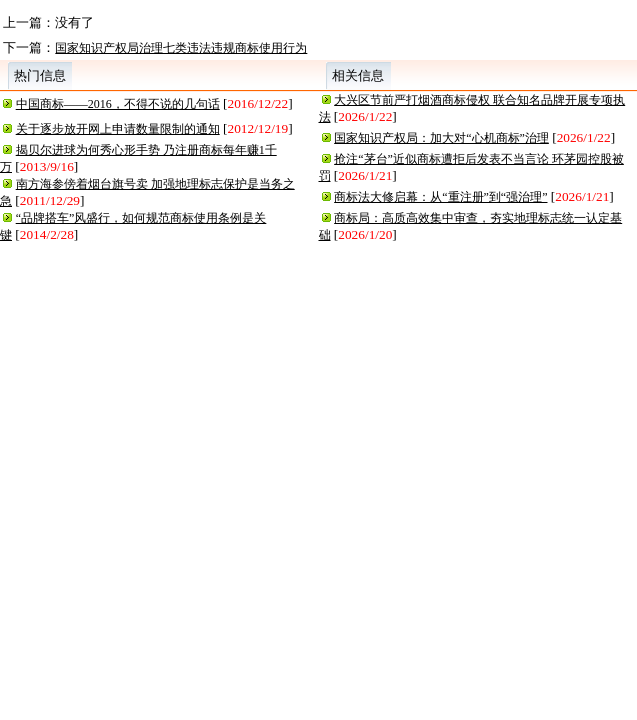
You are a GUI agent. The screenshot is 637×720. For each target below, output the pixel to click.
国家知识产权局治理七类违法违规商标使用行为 (181, 48)
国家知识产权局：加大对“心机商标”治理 (441, 138)
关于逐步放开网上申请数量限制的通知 (118, 129)
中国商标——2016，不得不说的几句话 (118, 104)
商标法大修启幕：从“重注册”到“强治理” (440, 197)
